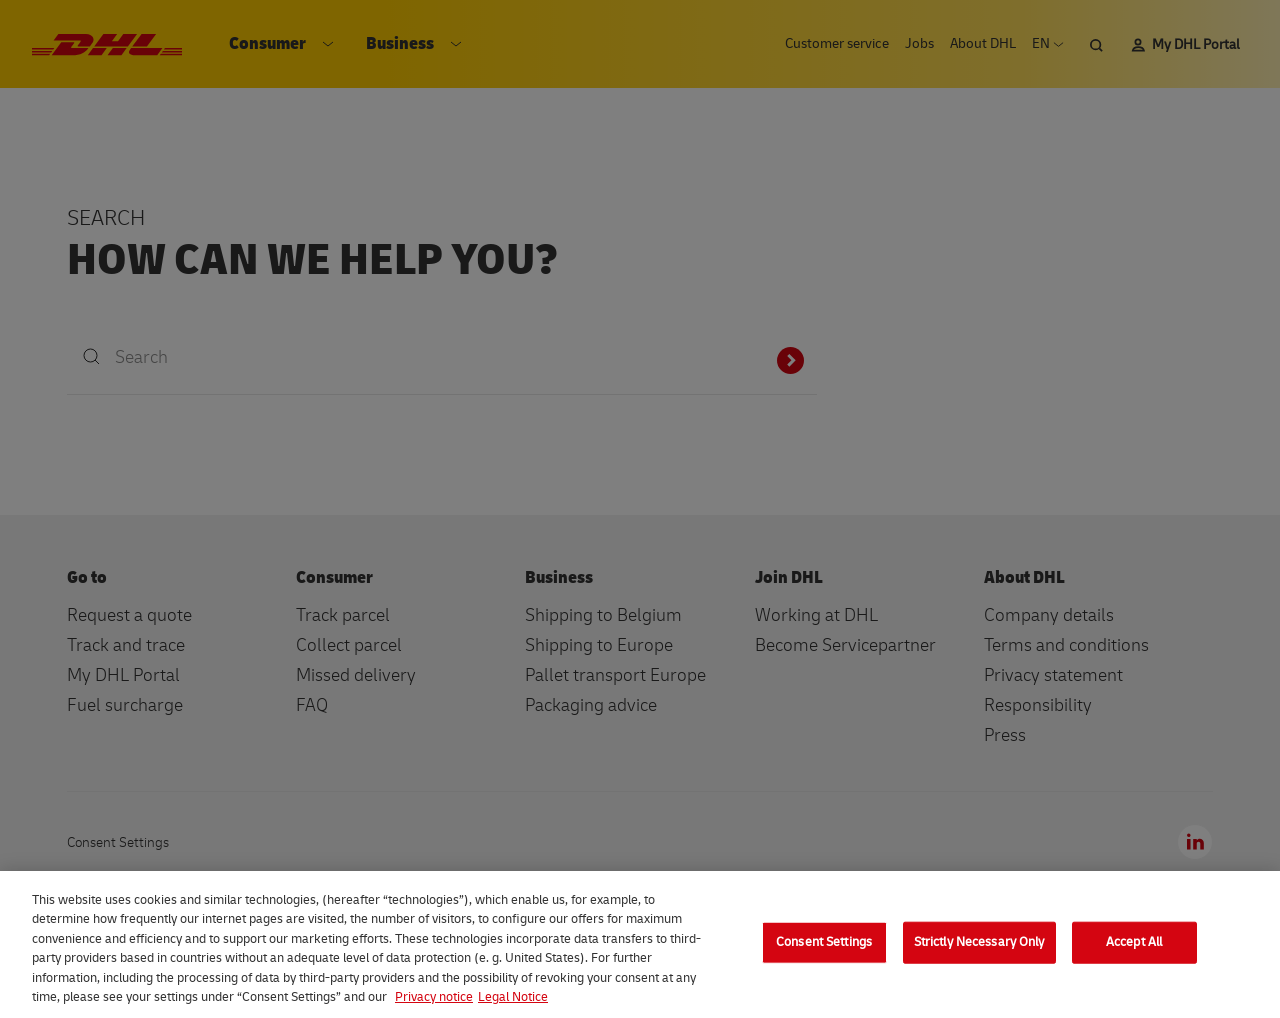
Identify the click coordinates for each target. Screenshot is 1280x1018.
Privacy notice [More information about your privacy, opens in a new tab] (434, 997)
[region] (640, 944)
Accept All (1134, 942)
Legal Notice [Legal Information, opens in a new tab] (513, 997)
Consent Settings (824, 942)
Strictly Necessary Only (979, 942)
